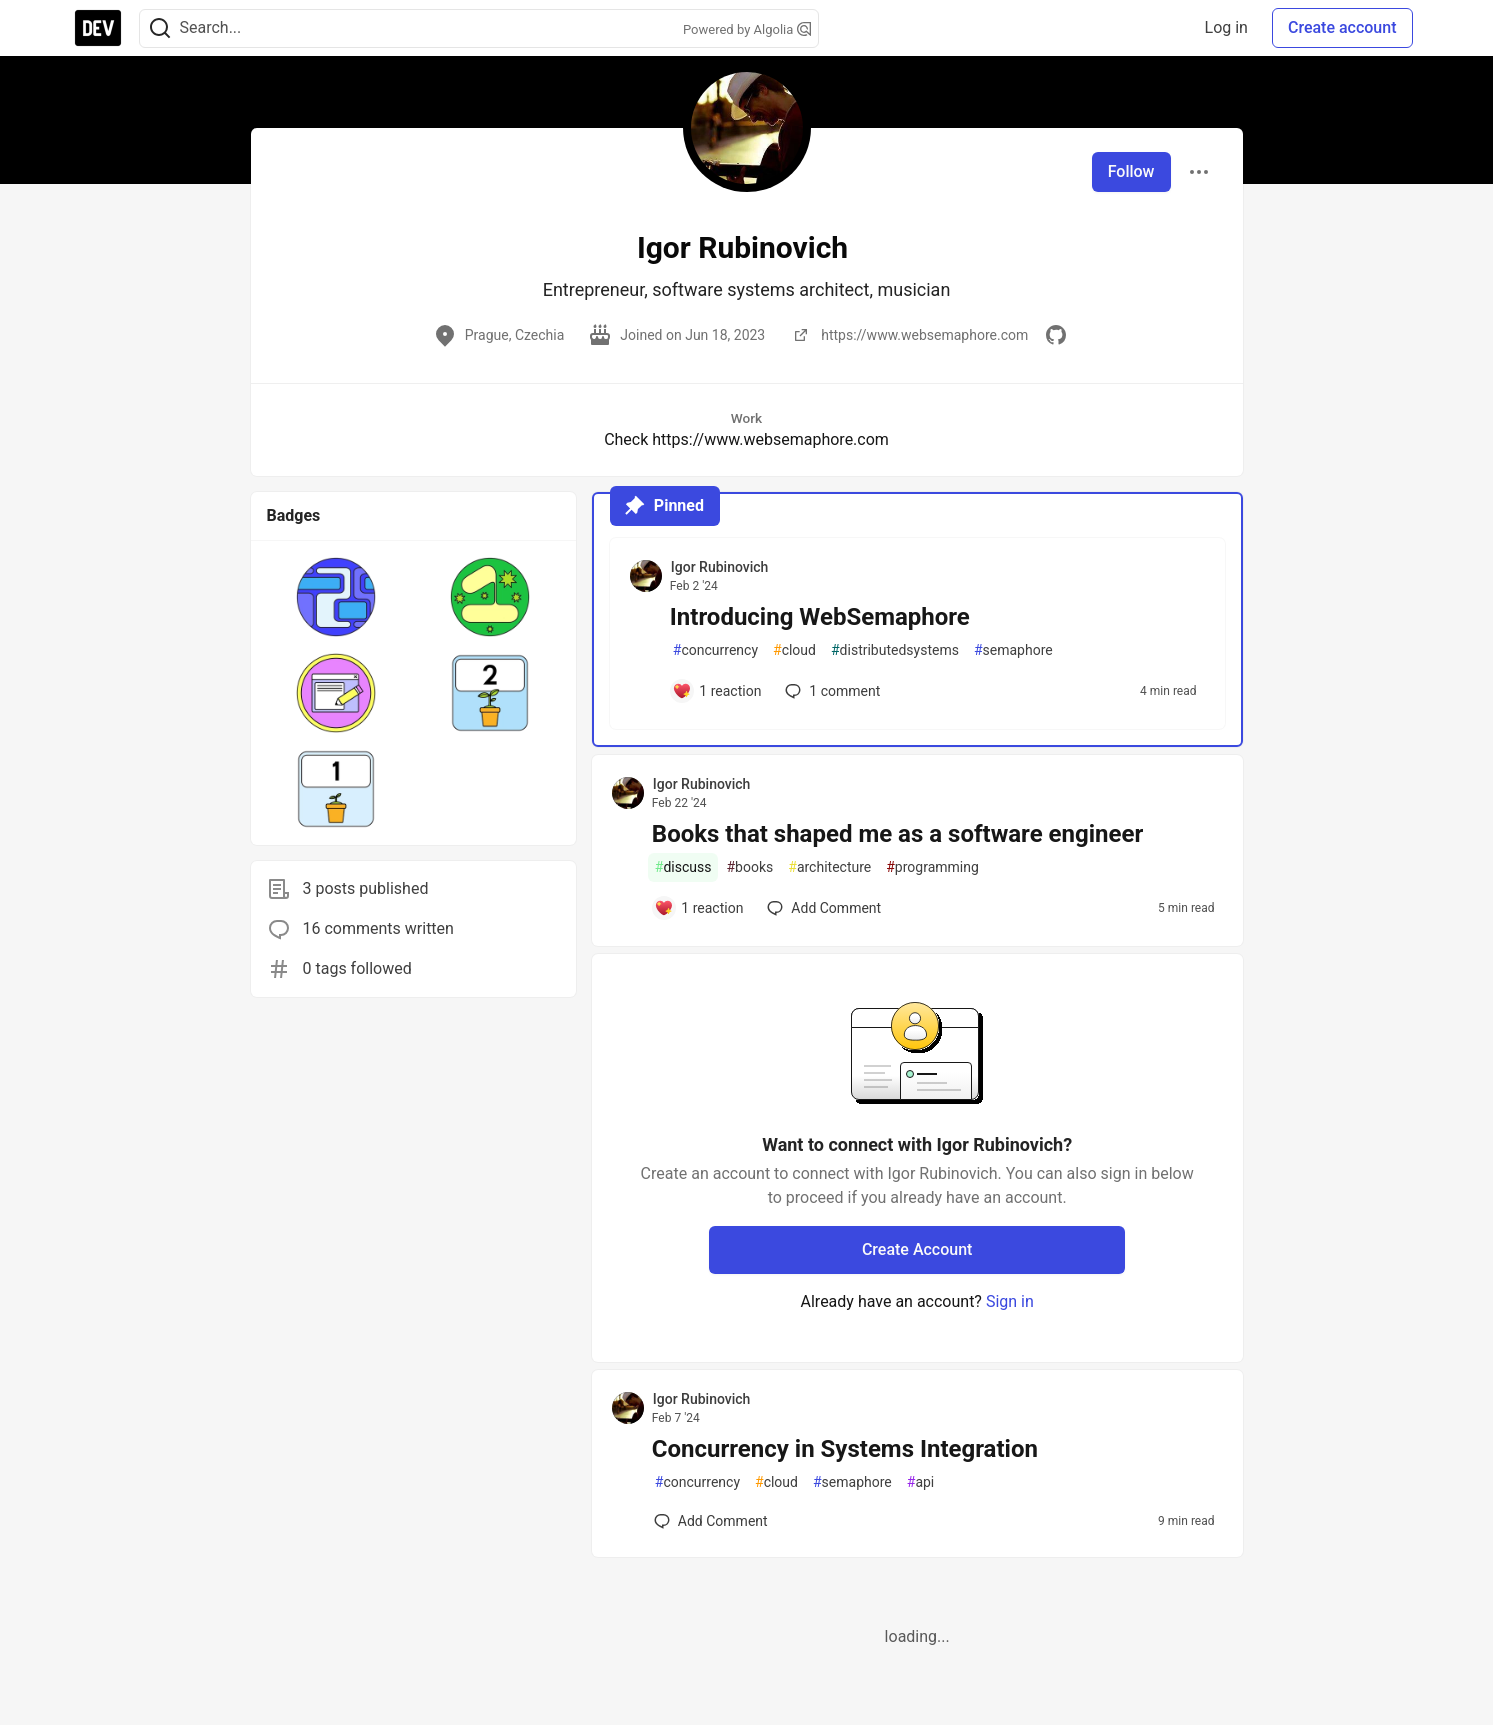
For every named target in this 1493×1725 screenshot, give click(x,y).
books (749, 867)
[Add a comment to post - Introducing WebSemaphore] (717, 691)
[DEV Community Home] (98, 28)
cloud (794, 650)
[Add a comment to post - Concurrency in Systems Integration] (711, 1521)
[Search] (160, 28)
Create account (1342, 27)
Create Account (917, 1249)
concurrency (715, 650)
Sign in (1010, 1301)
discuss (683, 867)
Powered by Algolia (747, 29)
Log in (1226, 27)
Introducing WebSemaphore (820, 617)
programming (932, 867)
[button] (336, 597)
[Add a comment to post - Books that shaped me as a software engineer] (699, 908)
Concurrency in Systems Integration (845, 1449)
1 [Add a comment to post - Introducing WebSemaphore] (830, 691)
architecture (829, 867)
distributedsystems (895, 650)
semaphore (1013, 650)
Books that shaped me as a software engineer (897, 834)
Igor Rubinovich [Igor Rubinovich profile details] (720, 567)
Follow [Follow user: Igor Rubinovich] (1131, 171)
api (921, 1482)
